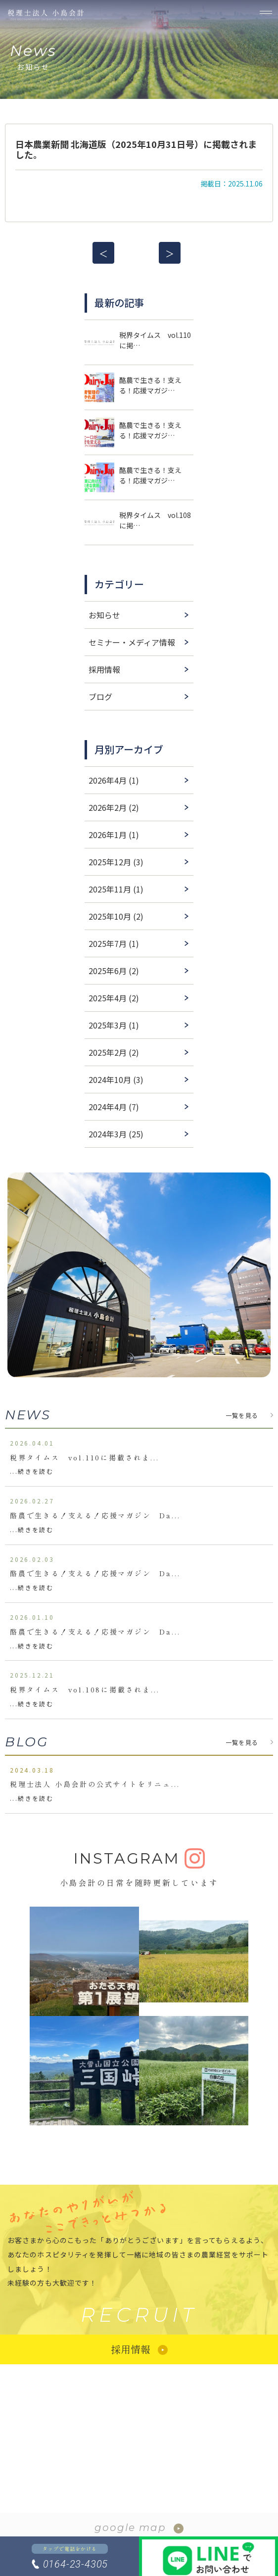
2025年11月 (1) (116, 889)
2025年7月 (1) (114, 943)
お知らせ (104, 615)
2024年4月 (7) (114, 1107)
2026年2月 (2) (114, 807)
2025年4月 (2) (114, 998)
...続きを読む (31, 1471)
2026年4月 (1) (114, 780)
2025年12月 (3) (116, 862)
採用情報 (104, 669)
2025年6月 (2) (114, 971)
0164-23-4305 (75, 2564)
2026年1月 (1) (114, 835)
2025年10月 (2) (116, 916)
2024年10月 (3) (116, 1079)
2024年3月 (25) (116, 1134)
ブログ (100, 697)
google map (130, 2527)
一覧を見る (242, 1415)
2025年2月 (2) (114, 1052)
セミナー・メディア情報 (132, 642)
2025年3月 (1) (114, 1025)
